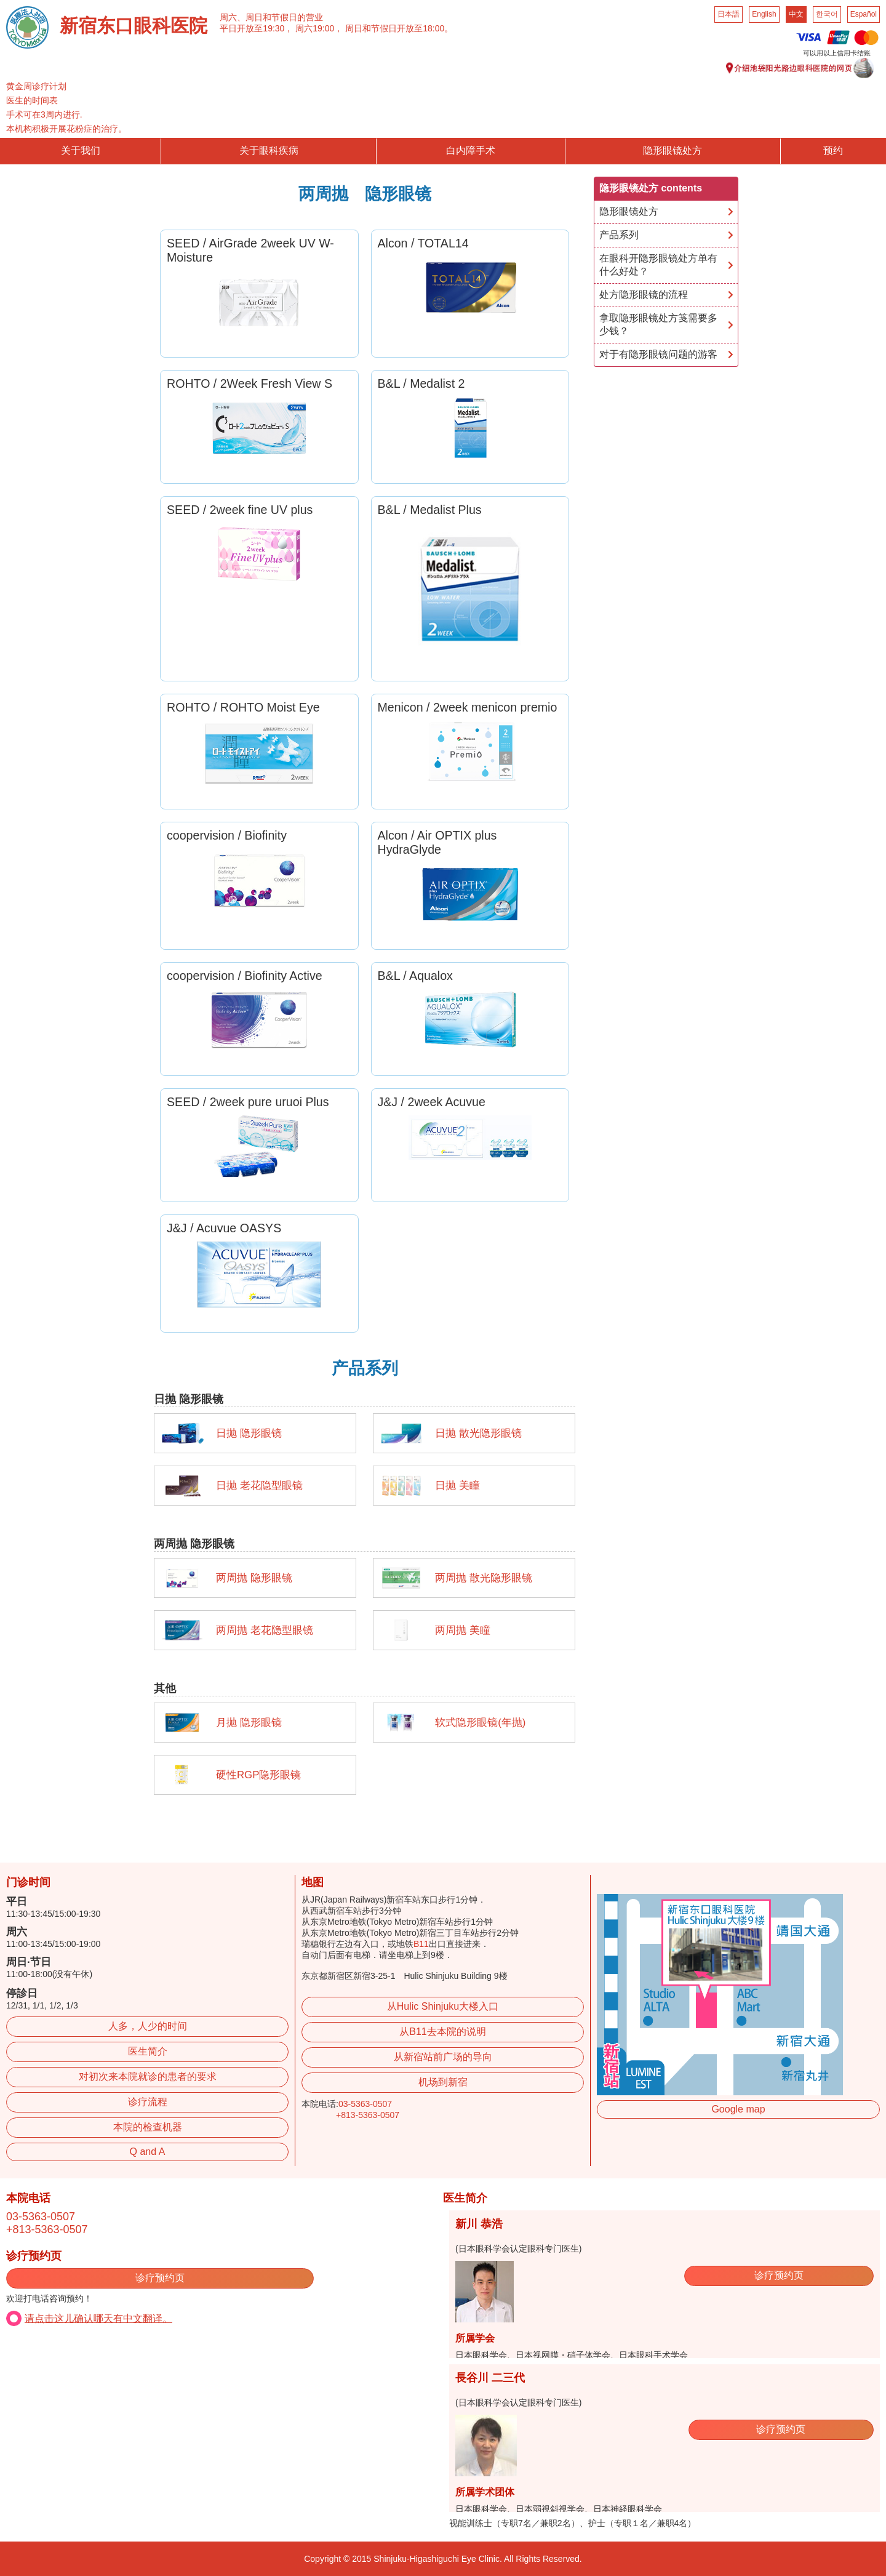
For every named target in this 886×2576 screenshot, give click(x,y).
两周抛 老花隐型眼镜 (264, 1630)
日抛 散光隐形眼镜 (478, 1433)
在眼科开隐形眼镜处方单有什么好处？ (658, 264)
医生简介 (147, 2051)
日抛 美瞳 (457, 1485)
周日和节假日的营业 (284, 17)
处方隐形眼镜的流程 (643, 294)
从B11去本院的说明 (442, 2031)
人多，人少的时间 (147, 2026)
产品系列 (619, 235)
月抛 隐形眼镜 (249, 1722)
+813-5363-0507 (367, 2115)
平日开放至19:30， (256, 28)
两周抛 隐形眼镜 (254, 1578)
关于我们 (80, 150)
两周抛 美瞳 (462, 1630)
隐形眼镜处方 (672, 150)
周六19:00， (319, 28)
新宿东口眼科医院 (133, 25)
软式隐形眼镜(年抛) (480, 1722)
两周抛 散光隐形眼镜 (483, 1578)
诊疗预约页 (160, 2278)
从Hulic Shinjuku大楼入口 (442, 2006)
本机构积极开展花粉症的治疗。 (66, 129)
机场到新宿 (443, 2082)
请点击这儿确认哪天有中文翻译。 (98, 2318)
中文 (796, 14)
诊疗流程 (147, 2102)
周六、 (232, 17)
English (764, 14)
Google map (738, 2109)
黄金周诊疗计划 (36, 86)
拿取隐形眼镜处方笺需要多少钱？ (658, 324)
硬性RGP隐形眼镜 (258, 1775)
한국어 (827, 14)
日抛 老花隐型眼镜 (259, 1485)
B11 (421, 1944)
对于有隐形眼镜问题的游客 (658, 354)
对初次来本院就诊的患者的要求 (148, 2076)
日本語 (728, 14)
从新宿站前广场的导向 (443, 2057)
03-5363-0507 (365, 2104)
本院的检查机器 (147, 2127)
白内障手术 (470, 150)
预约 (833, 150)
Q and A (148, 2151)
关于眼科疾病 (268, 150)
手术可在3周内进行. (44, 114)
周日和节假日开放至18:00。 (399, 28)
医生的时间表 (32, 100)
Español (863, 14)
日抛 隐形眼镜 (249, 1433)
